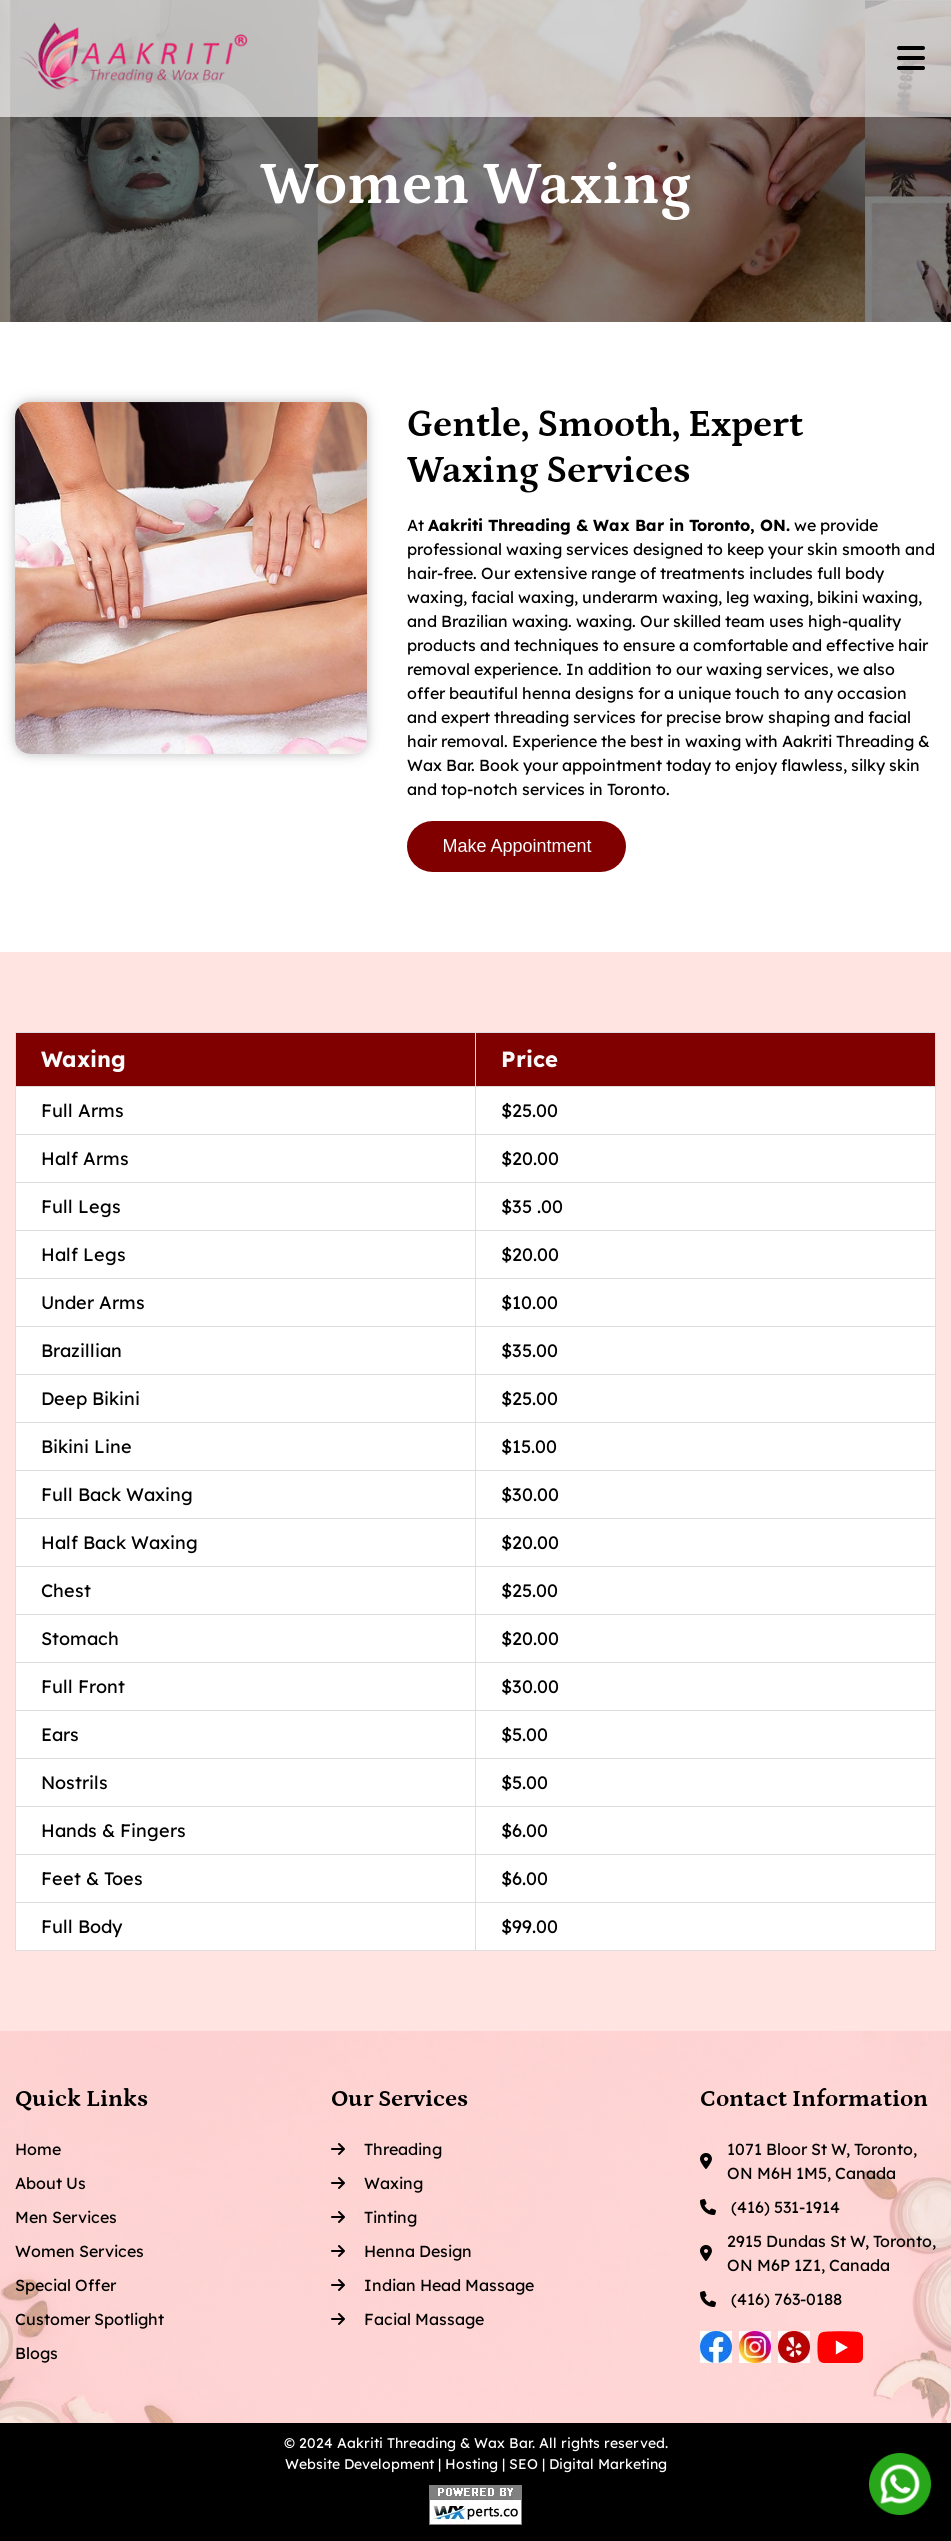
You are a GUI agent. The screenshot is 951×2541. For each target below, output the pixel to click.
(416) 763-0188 (771, 2299)
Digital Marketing (608, 2464)
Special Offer (65, 2285)
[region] (475, 1491)
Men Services (66, 2217)
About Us (50, 2183)
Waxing (377, 2183)
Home (38, 2149)
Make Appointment (516, 846)
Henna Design (401, 2251)
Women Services (79, 2251)
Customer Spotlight (89, 2319)
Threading (386, 2149)
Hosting (471, 2464)
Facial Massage (407, 2319)
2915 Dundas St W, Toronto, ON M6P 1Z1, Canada (818, 2253)
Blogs (36, 2353)
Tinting (374, 2217)
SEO (523, 2464)
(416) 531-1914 (770, 2207)
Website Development (359, 2464)
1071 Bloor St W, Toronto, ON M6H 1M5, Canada (808, 2161)
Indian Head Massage (432, 2285)
